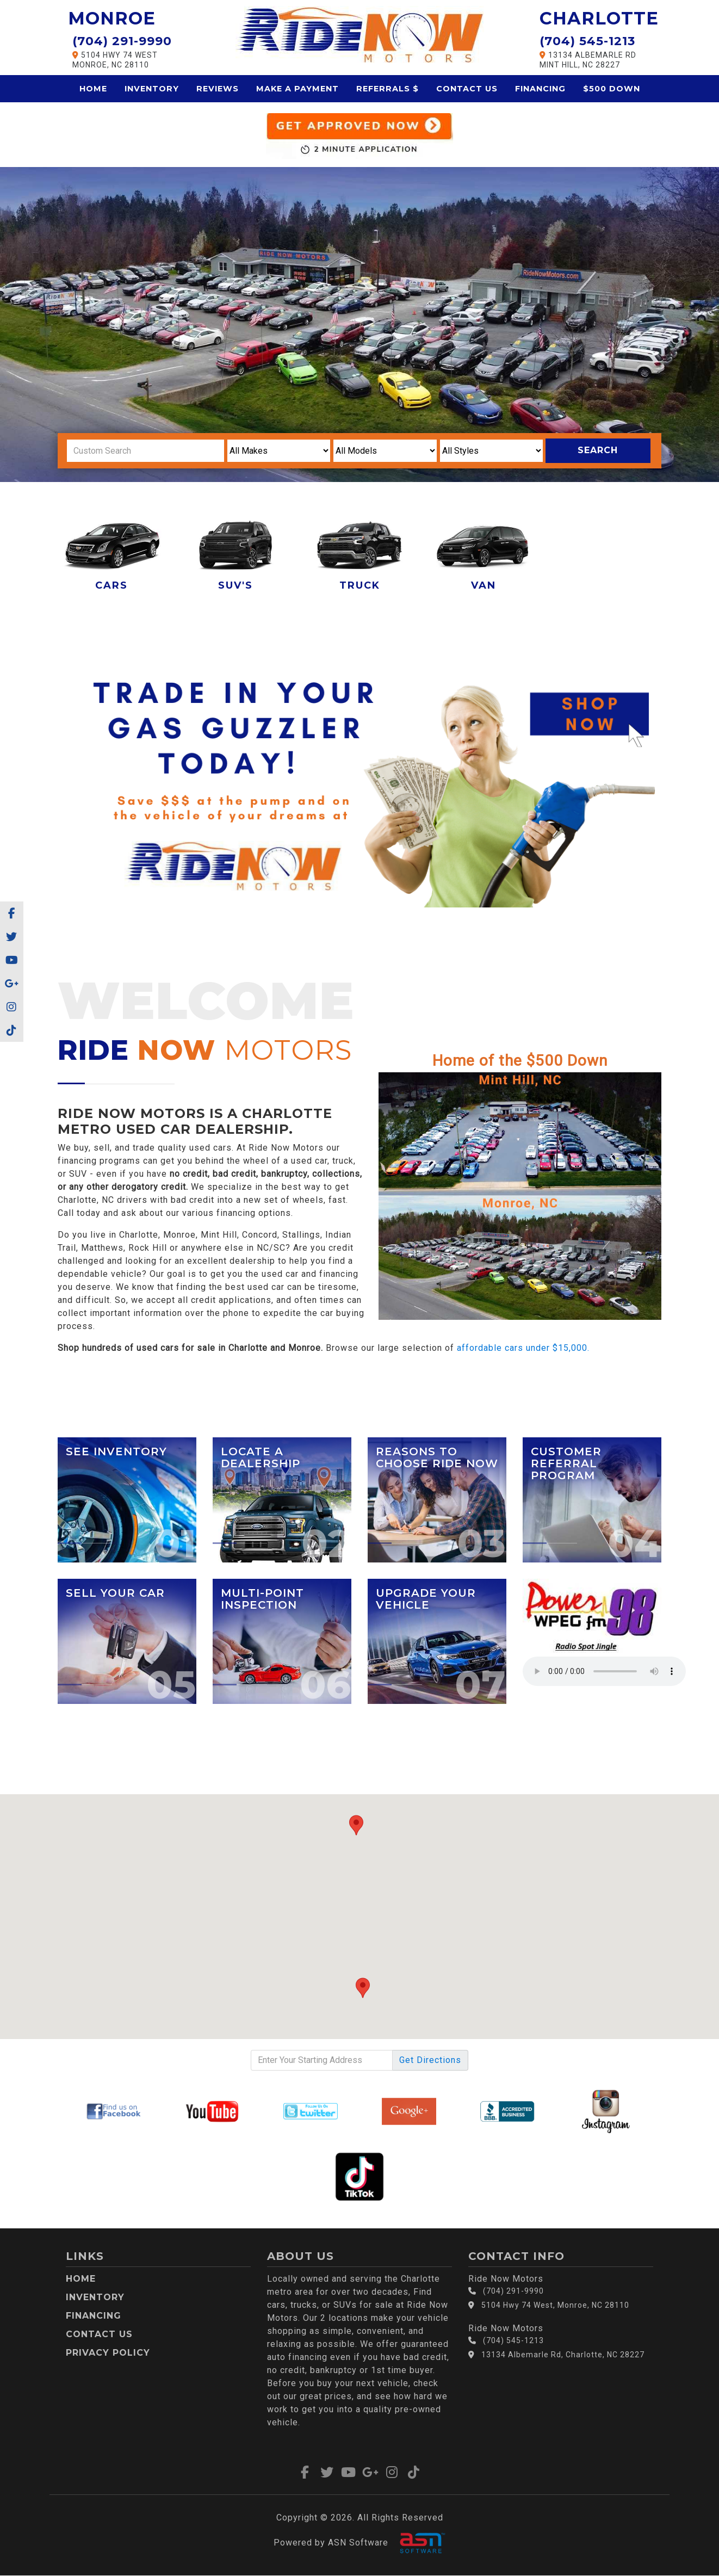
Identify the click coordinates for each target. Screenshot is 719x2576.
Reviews (217, 89)
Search (598, 450)
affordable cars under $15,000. (523, 1348)
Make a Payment (297, 89)
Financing (540, 89)
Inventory (152, 89)
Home (93, 89)
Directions (430, 2060)
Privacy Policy (108, 2353)
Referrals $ (387, 89)
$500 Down (611, 89)
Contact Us (467, 89)
